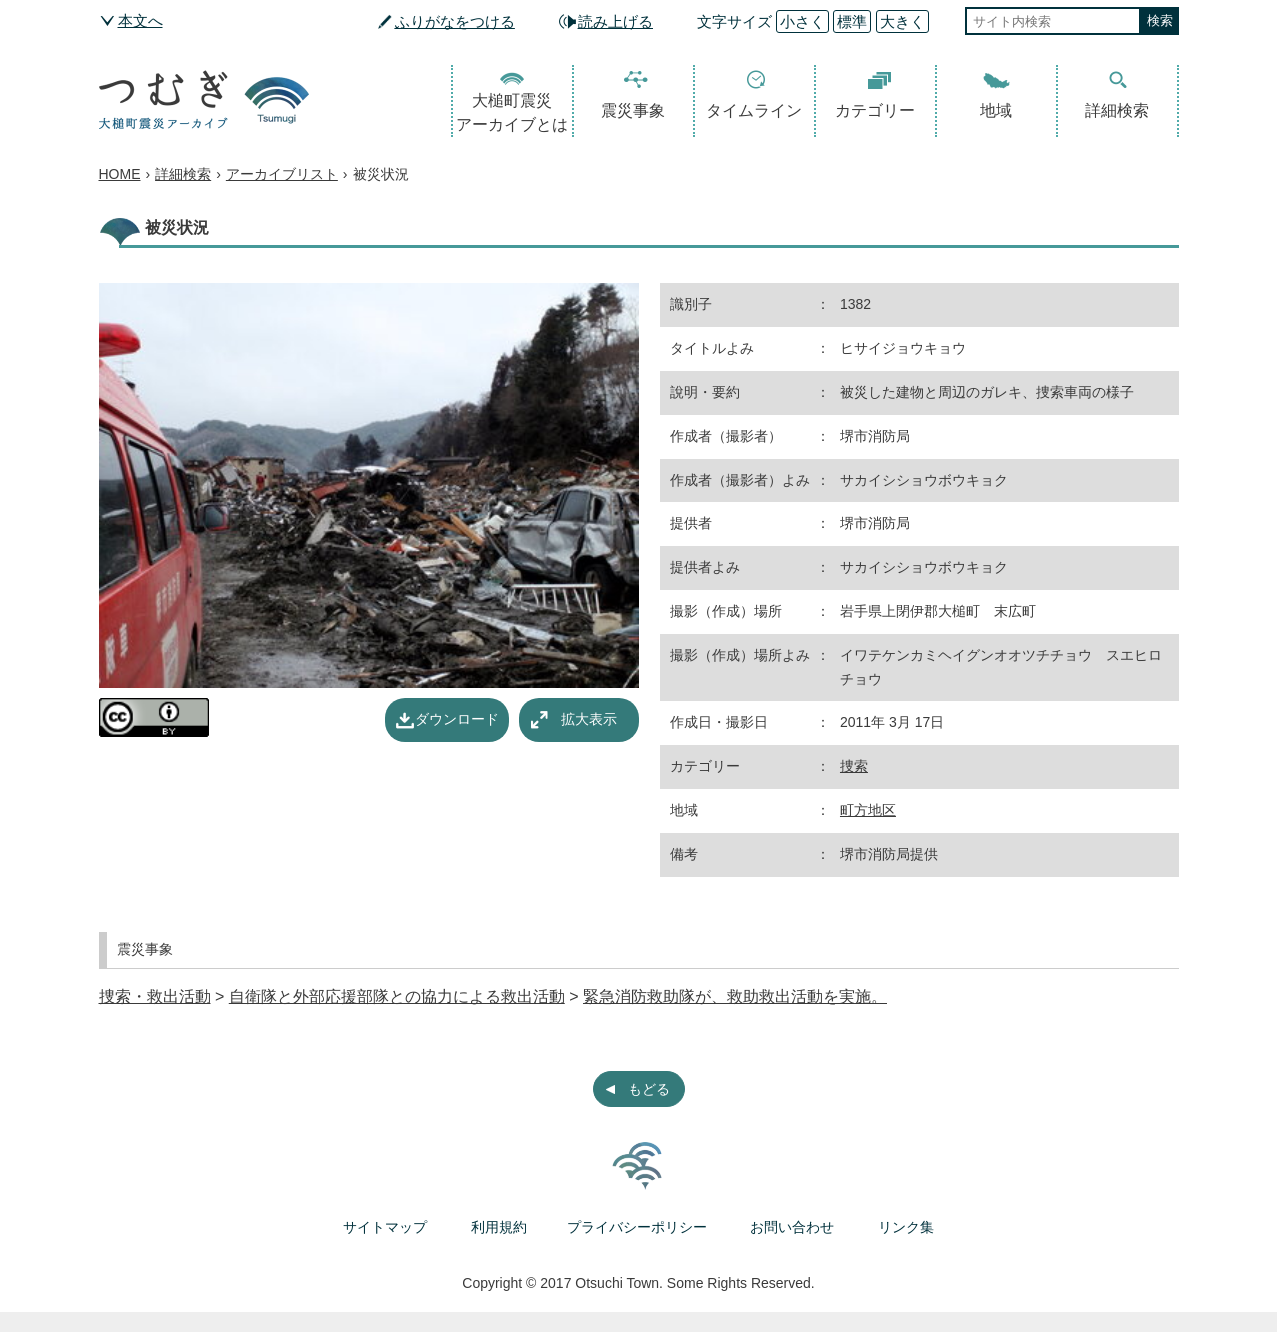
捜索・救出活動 (155, 996)
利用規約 (499, 1227)
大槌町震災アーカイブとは (512, 112)
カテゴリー (875, 110)
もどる (649, 1089)
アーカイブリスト (282, 174)
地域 (996, 110)
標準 (852, 21)
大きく (902, 21)
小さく (802, 21)
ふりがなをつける (455, 21)
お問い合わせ (792, 1227)
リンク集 (906, 1227)
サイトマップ (385, 1227)
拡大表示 (589, 719)
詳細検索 (1117, 110)
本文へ (140, 20)
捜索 (854, 766)
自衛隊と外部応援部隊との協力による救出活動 (397, 996)
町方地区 (868, 810)
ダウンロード (457, 719)
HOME (120, 174)
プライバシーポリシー (637, 1227)
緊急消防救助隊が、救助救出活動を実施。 (735, 996)
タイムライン (754, 110)
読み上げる (615, 21)
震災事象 (633, 110)
